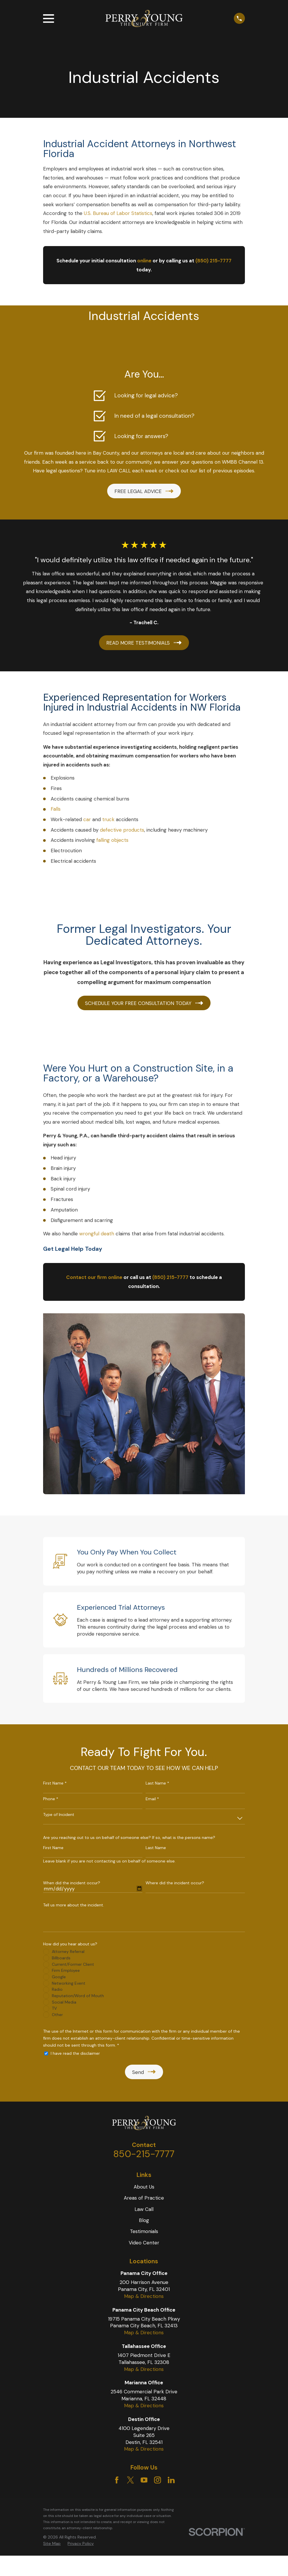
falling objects (111, 840)
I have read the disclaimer (75, 2053)
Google (59, 1976)
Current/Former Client (73, 1964)
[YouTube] (144, 2480)
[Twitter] (130, 2480)
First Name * (55, 1783)
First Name (53, 1847)
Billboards (61, 1958)
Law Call (144, 2209)
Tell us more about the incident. (73, 1905)
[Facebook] (116, 2480)
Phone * (50, 1798)
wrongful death (96, 1233)
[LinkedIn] (171, 2480)
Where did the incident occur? (175, 1883)
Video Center (144, 2242)
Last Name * (157, 1783)
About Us (144, 2187)
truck (107, 819)
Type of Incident (58, 1814)
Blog (144, 2220)
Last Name (156, 1847)
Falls (56, 809)
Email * (152, 1798)
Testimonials (144, 2231)
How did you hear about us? (70, 1944)
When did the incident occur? (71, 1883)
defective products (122, 830)
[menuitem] (52, 2544)
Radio (57, 1989)
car (87, 819)
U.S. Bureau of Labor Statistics (118, 213)
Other (57, 2014)
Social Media (64, 2002)
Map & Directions (144, 2296)
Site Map (52, 2543)
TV (54, 2008)
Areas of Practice (144, 2198)
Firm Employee (66, 1970)
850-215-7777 (143, 2154)
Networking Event (68, 1983)
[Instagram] (157, 2480)
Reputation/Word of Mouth (78, 1995)
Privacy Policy (81, 2543)
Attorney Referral (68, 1951)
